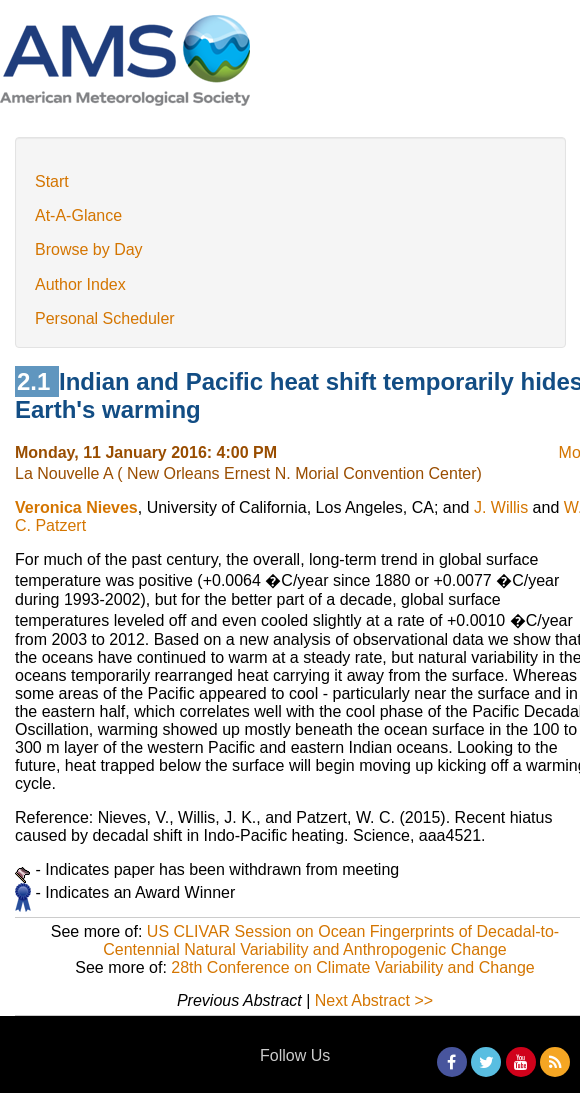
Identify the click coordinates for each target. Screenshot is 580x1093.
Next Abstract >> (374, 1000)
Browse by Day (89, 249)
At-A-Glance (78, 215)
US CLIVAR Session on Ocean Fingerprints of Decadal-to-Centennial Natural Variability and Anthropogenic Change (331, 940)
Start (52, 181)
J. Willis (501, 507)
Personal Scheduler (105, 318)
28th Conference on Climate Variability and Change (352, 967)
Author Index (80, 284)
